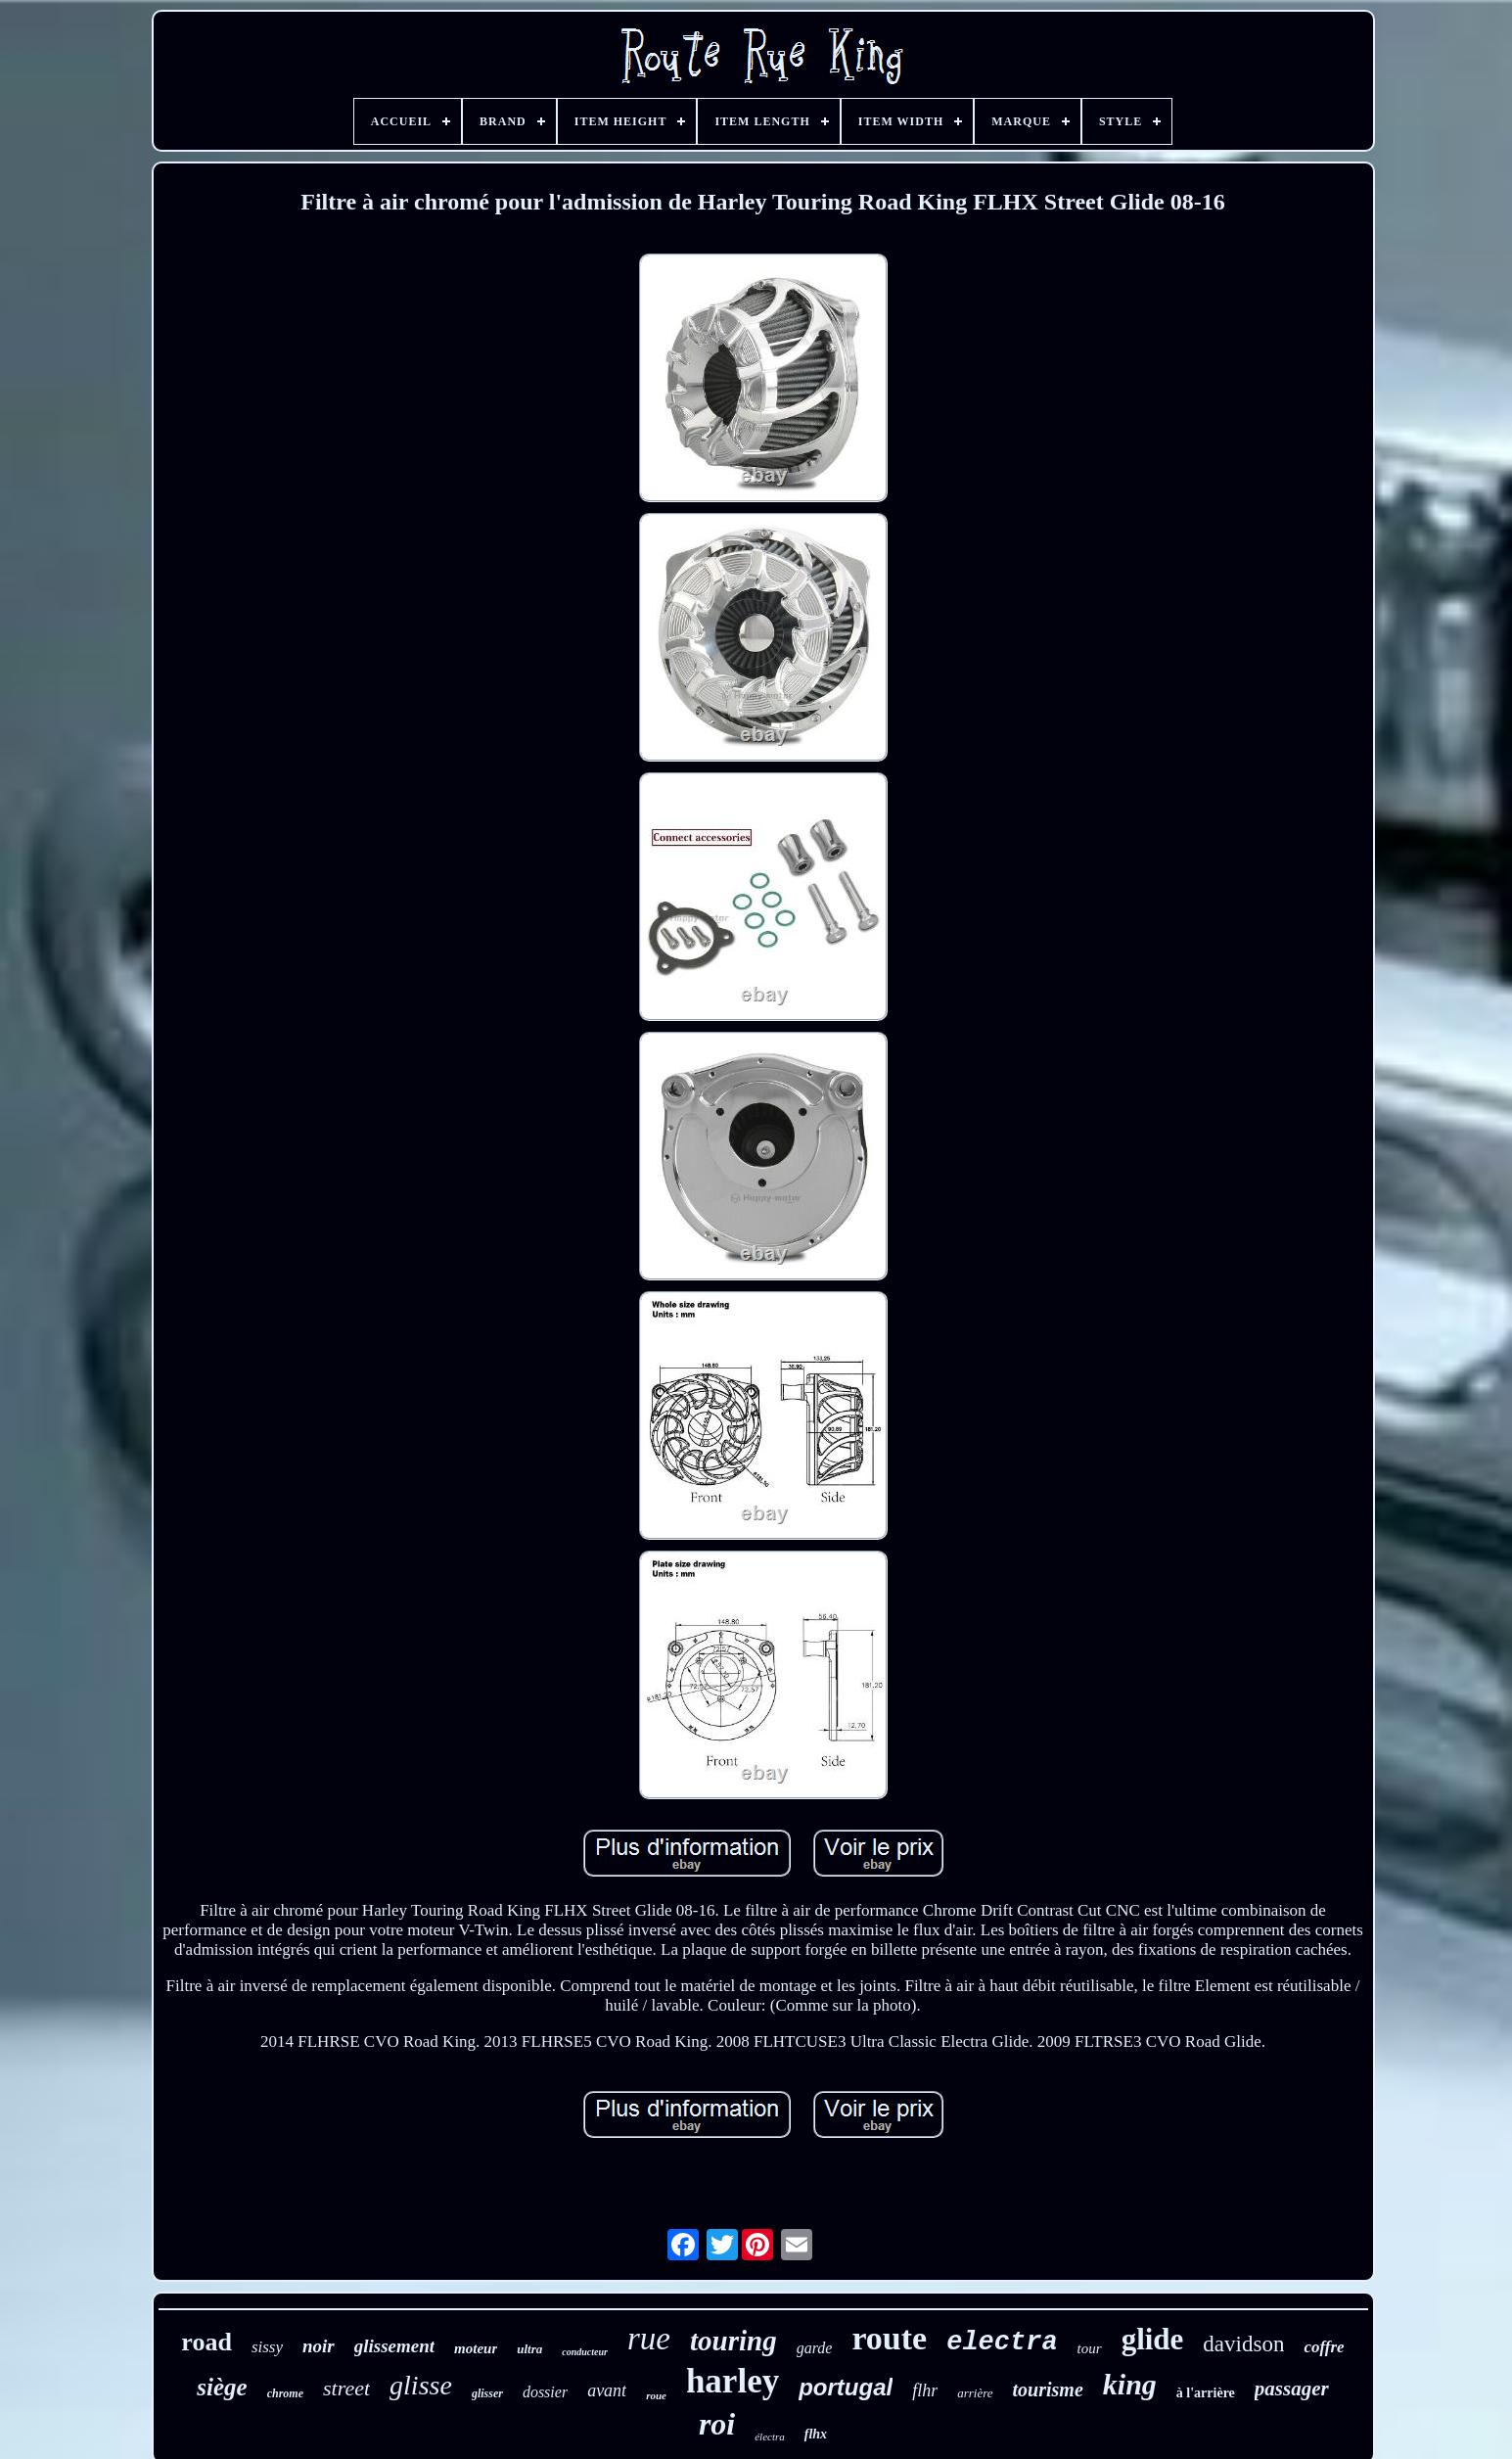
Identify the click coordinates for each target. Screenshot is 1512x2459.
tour (1089, 2348)
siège (222, 2387)
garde (815, 2348)
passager (1292, 2388)
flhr (925, 2390)
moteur (475, 2348)
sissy (267, 2347)
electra (1001, 2342)
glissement (394, 2346)
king (1130, 2384)
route (889, 2338)
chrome (285, 2393)
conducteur (585, 2351)
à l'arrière (1205, 2393)
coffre (1324, 2347)
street (346, 2388)
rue (648, 2338)
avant (606, 2390)
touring (733, 2340)
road (206, 2342)
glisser (487, 2393)
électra (770, 2436)
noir (318, 2346)
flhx (815, 2434)
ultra (529, 2349)
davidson (1243, 2344)
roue (656, 2395)
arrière (974, 2393)
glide (1153, 2339)
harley (732, 2381)
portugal (846, 2387)
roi (717, 2423)
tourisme (1048, 2389)
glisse (420, 2385)
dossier (545, 2392)
